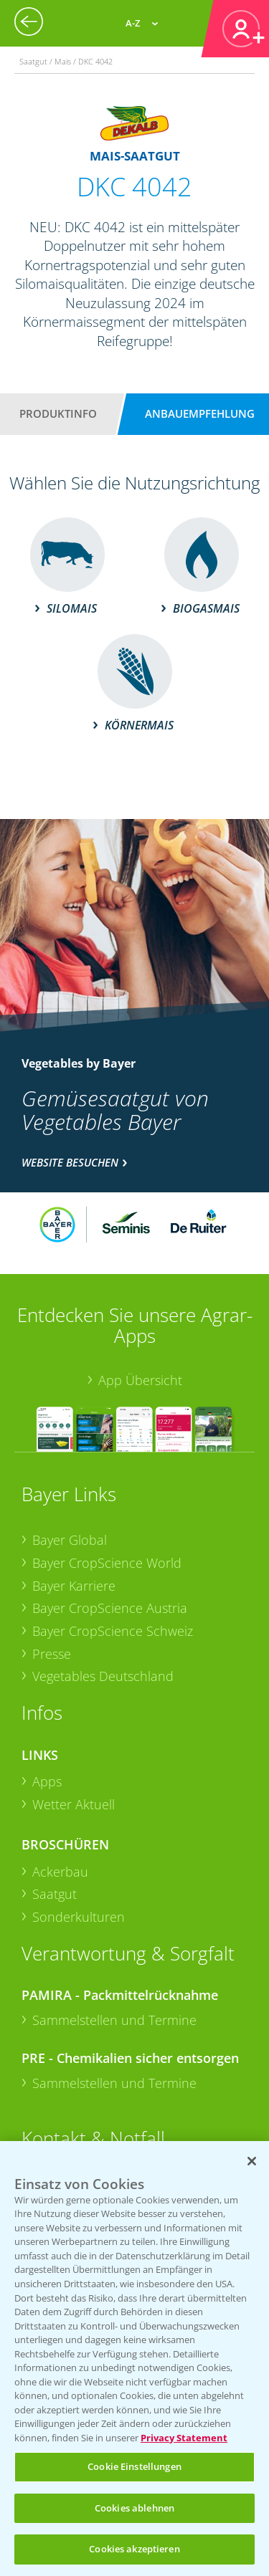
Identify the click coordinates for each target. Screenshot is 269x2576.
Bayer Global (69, 1539)
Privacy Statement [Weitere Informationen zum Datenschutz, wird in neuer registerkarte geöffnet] (184, 2437)
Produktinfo (58, 413)
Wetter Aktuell (73, 1804)
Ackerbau (60, 1871)
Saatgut (54, 1893)
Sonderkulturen (78, 1916)
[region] (134, 2358)
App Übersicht (140, 1380)
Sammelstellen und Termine (114, 2020)
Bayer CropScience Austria (109, 1608)
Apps (47, 1781)
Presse (51, 1653)
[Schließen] (252, 2161)
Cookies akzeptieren (134, 2548)
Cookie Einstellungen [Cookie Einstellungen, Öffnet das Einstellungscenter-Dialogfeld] (134, 2466)
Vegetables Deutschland (103, 1676)
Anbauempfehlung (200, 413)
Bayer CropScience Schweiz (112, 1630)
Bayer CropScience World (106, 1562)
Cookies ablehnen (134, 2507)
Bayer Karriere (73, 1585)
